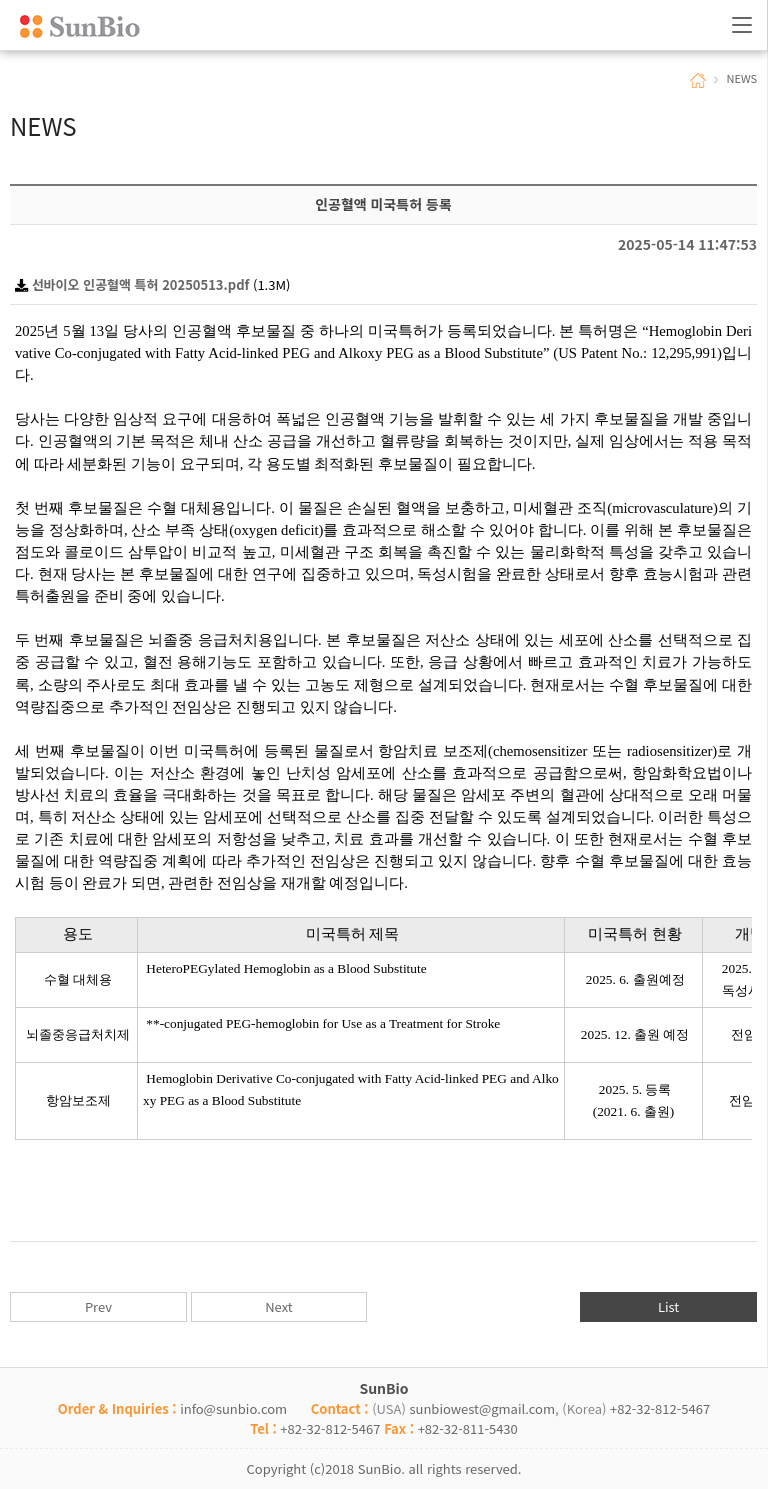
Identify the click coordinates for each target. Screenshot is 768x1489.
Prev (98, 1306)
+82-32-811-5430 (468, 1428)
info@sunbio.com (233, 1408)
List (668, 1306)
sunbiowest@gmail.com (482, 1408)
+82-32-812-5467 (660, 1408)
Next (278, 1306)
